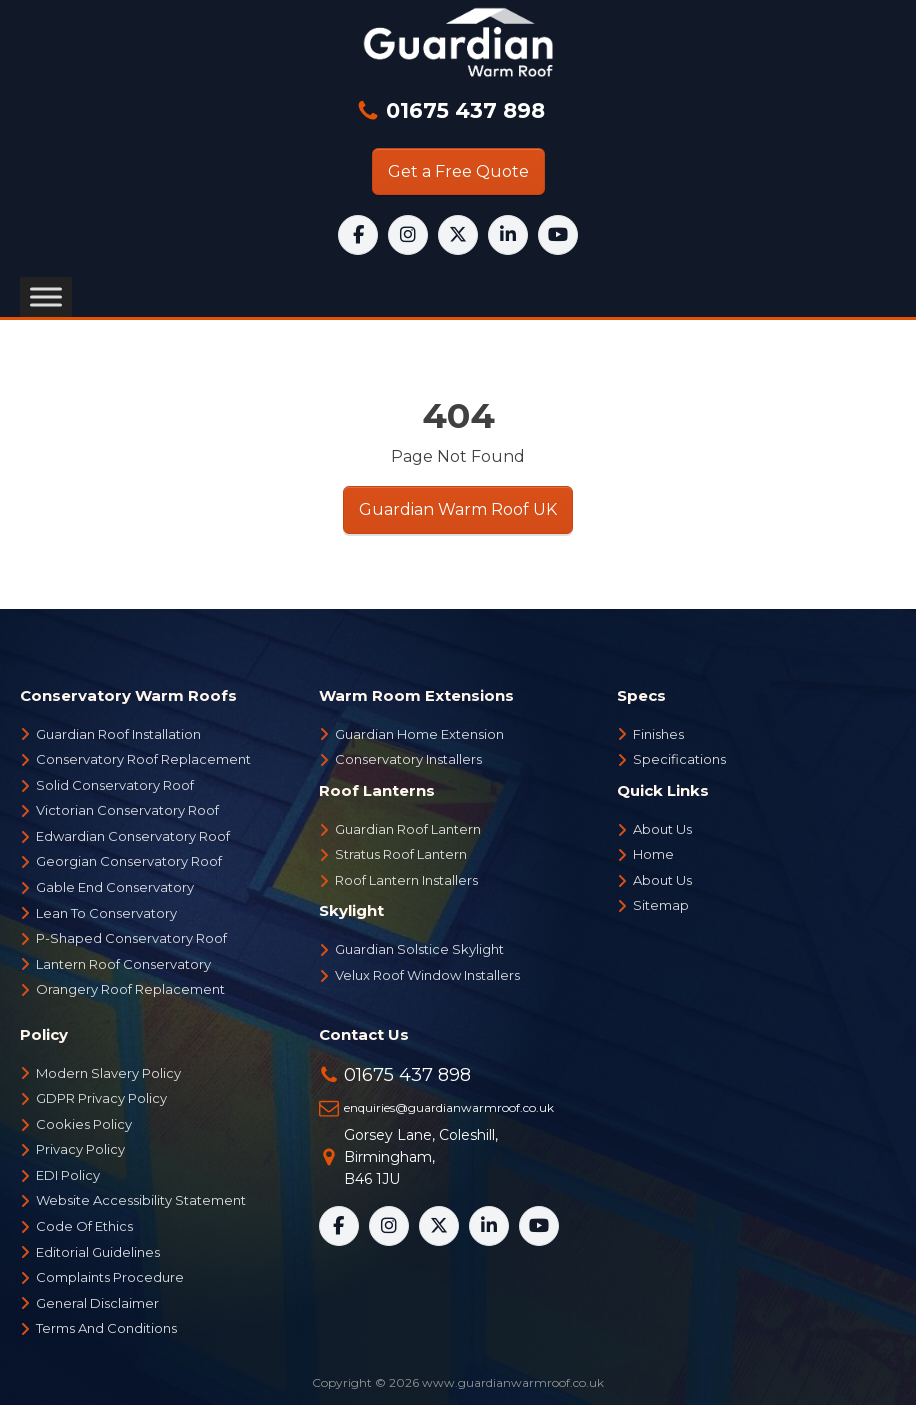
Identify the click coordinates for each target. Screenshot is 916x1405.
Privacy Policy (80, 1149)
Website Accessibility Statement (141, 1200)
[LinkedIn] (508, 235)
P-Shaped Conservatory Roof (131, 938)
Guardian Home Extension (419, 734)
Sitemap (661, 905)
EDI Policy (68, 1175)
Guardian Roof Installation (118, 734)
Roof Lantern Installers (406, 880)
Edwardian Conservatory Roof (133, 836)
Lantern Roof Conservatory (123, 964)
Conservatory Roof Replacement (143, 759)
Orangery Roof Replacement (130, 989)
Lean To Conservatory (106, 913)
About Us (662, 829)
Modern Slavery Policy (108, 1073)
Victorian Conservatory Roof (127, 810)
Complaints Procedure (110, 1277)
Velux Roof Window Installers (427, 975)
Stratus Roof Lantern (401, 854)
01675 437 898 (462, 110)
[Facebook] (358, 235)
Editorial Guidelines (98, 1252)
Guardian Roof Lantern (408, 829)
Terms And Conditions (106, 1328)
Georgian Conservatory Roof (129, 861)
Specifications (679, 759)
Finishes (658, 734)
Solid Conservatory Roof (115, 785)
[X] (458, 235)
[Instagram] (408, 235)
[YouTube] (558, 235)
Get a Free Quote (458, 171)
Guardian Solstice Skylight (419, 949)
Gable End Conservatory (115, 887)
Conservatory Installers (408, 759)
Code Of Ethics (84, 1226)
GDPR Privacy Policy (101, 1098)
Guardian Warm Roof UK (458, 509)
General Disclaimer (97, 1303)
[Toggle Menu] (46, 297)
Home (653, 854)
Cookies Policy (84, 1124)
